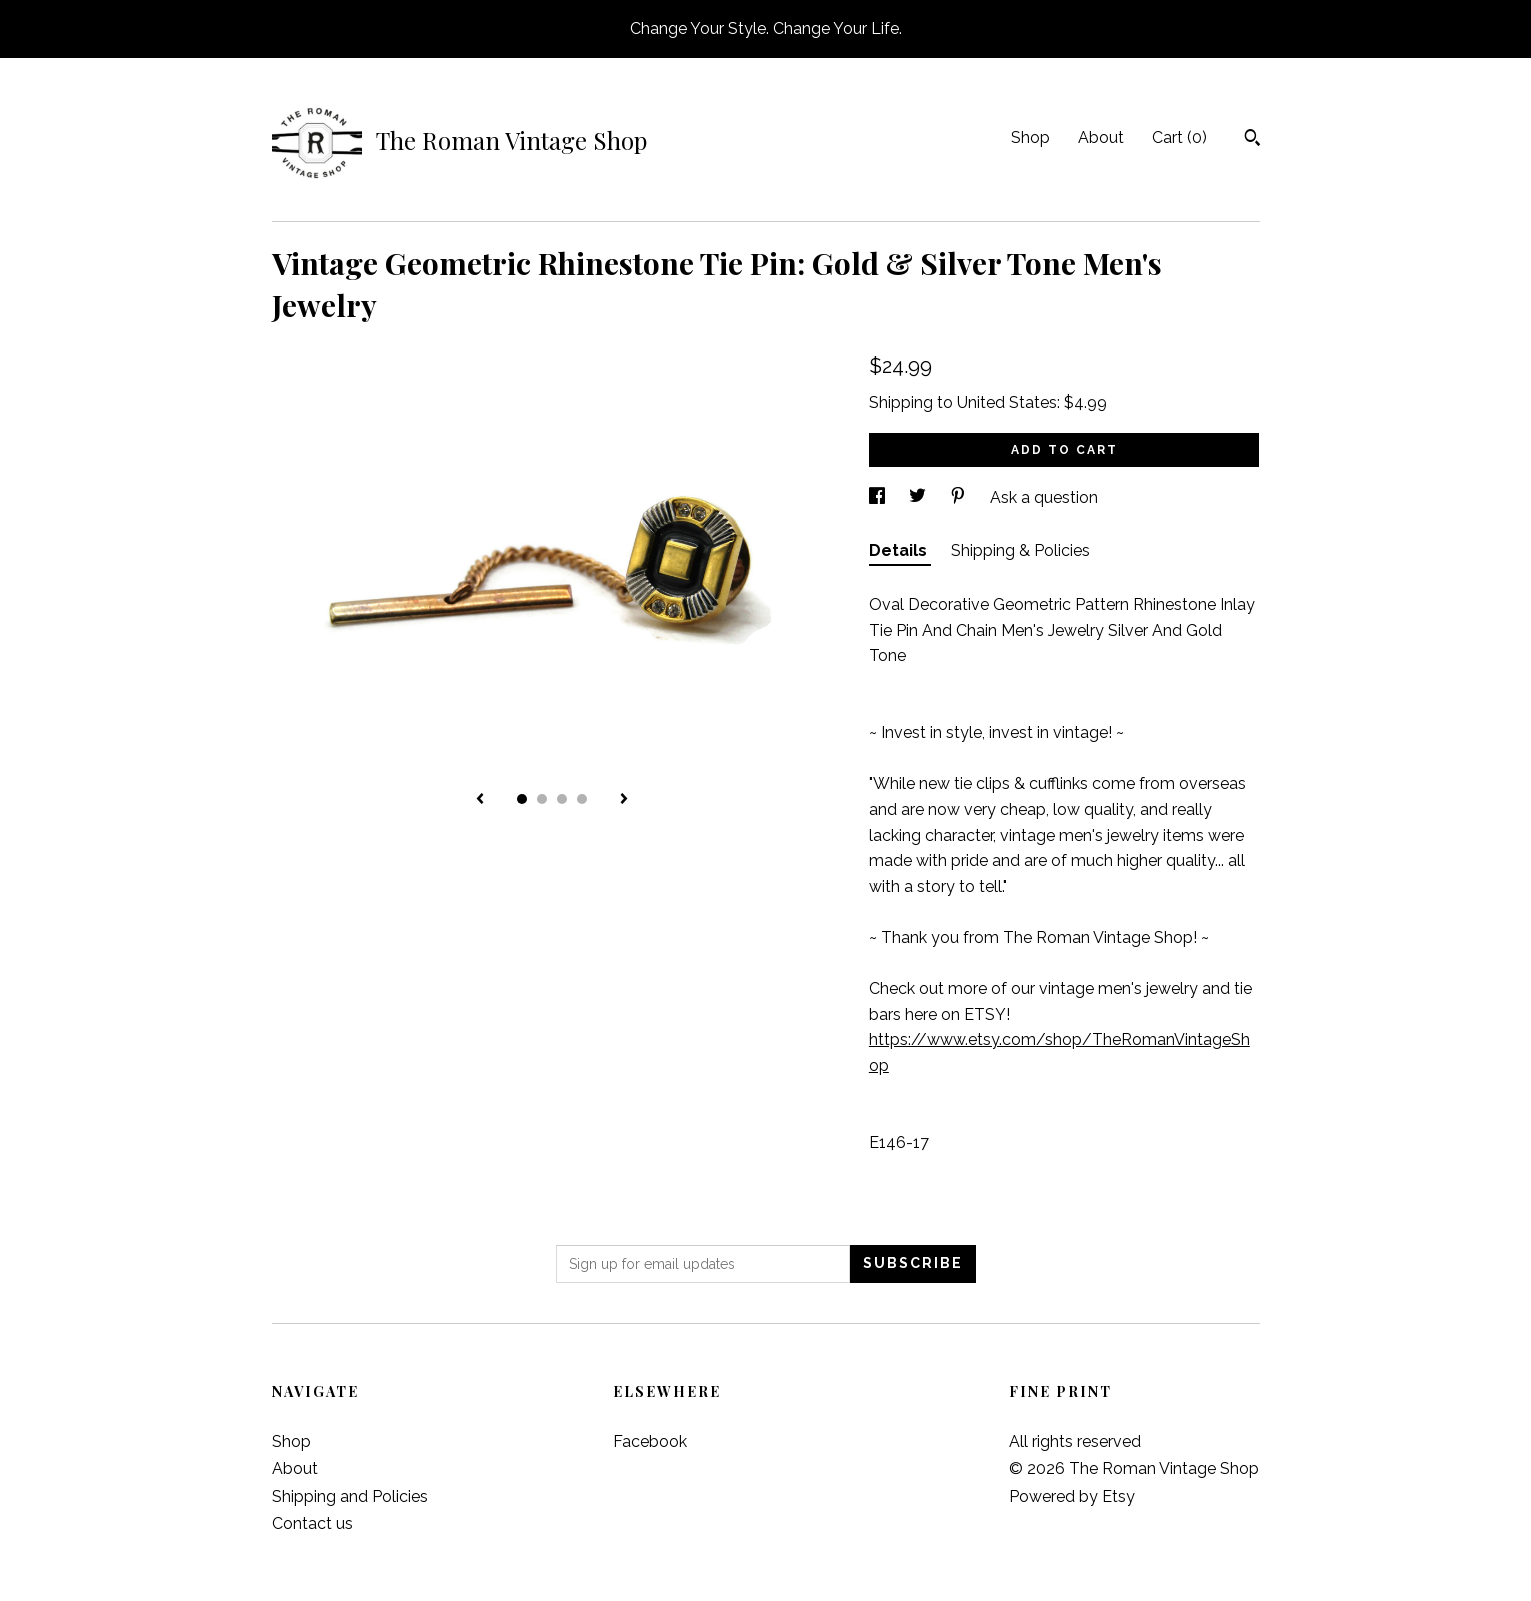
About (1101, 137)
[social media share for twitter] (919, 497)
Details (900, 550)
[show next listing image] (624, 800)
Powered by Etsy (1072, 1496)
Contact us (312, 1523)
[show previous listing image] (480, 800)
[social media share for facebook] (879, 497)
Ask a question (1044, 497)
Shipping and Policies (350, 1496)
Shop (1030, 137)
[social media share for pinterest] (960, 497)
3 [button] (562, 799)
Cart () (1179, 137)
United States (1007, 402)
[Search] (1252, 140)
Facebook (650, 1441)
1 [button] (522, 799)
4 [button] (582, 799)
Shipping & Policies (1020, 550)
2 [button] (542, 799)
